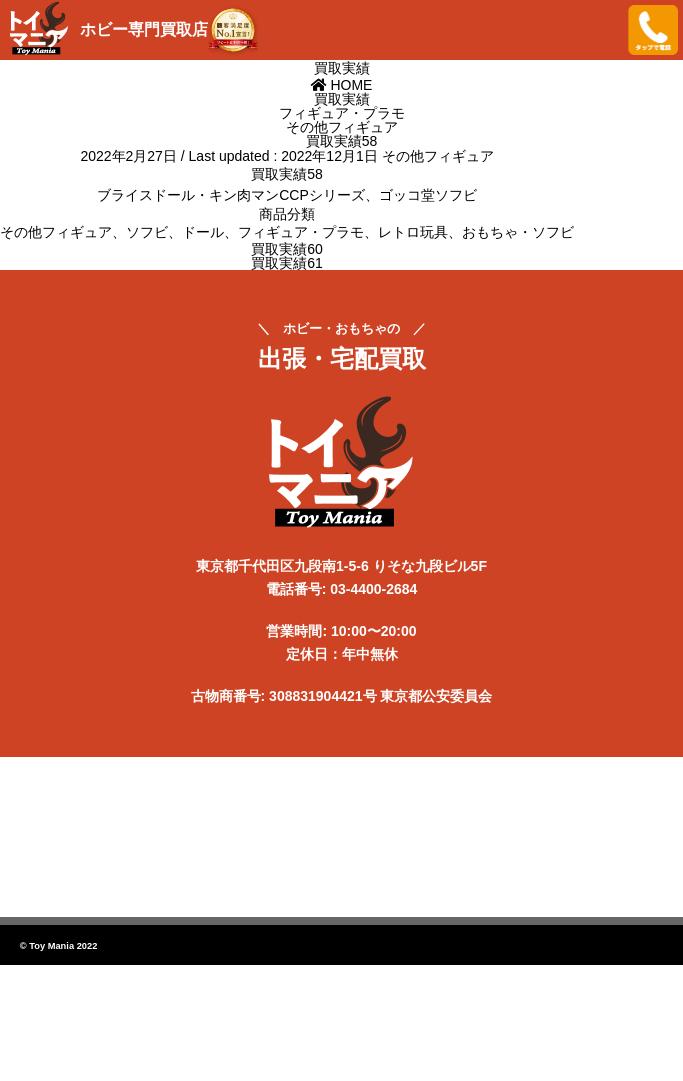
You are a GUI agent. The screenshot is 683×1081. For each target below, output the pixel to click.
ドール (203, 232)
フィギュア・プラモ (301, 232)
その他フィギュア (438, 156)
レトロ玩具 (413, 232)
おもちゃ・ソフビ (518, 232)
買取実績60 (287, 249)
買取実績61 (287, 263)
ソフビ (147, 232)
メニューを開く (598, 30)
